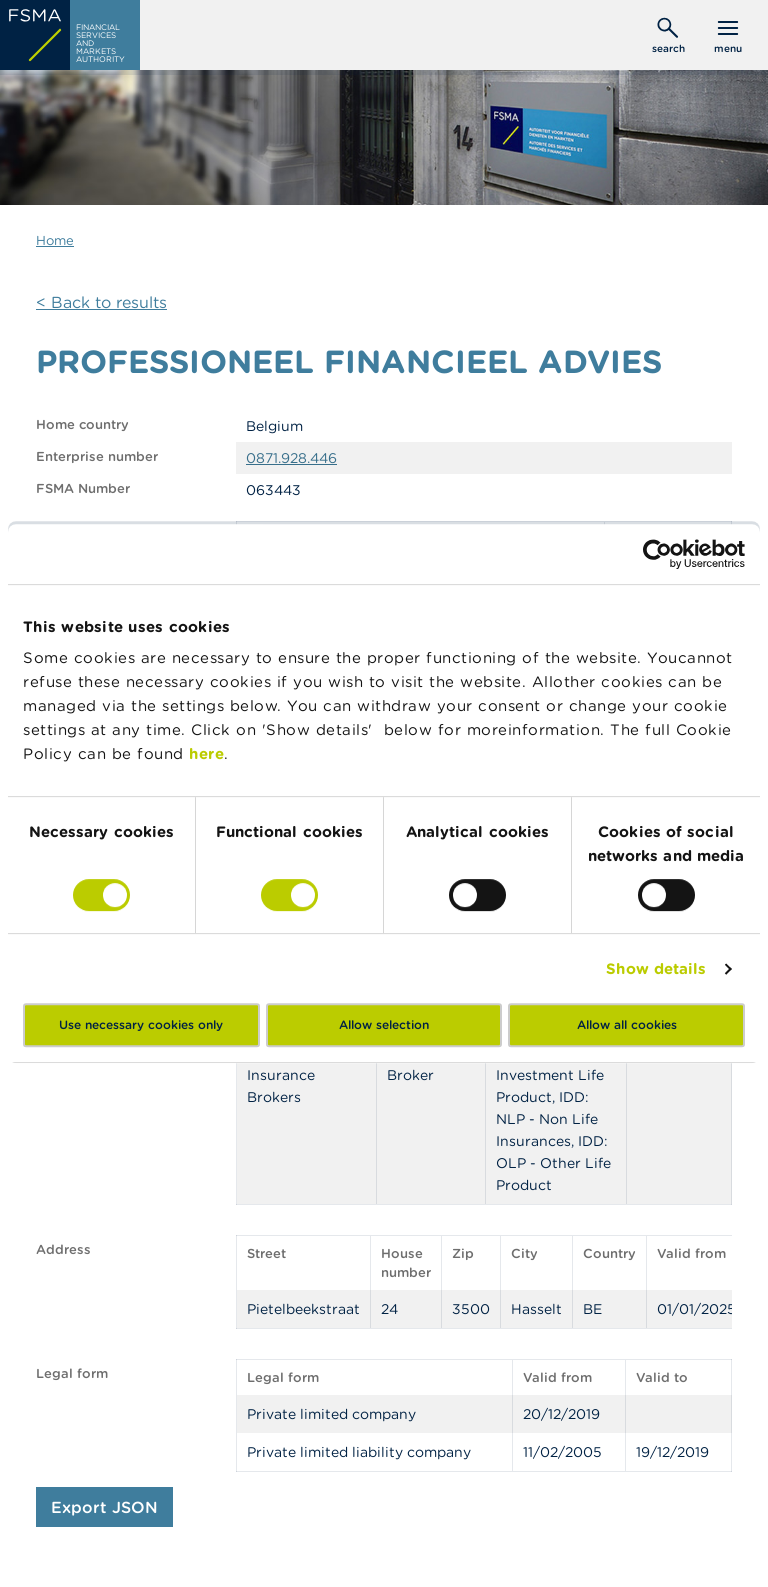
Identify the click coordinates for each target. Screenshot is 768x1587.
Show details (656, 968)
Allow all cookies (627, 1024)
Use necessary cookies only (141, 1024)
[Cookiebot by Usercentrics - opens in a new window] (657, 554)
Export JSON (104, 1507)
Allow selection (384, 1024)
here (206, 753)
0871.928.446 (291, 458)
